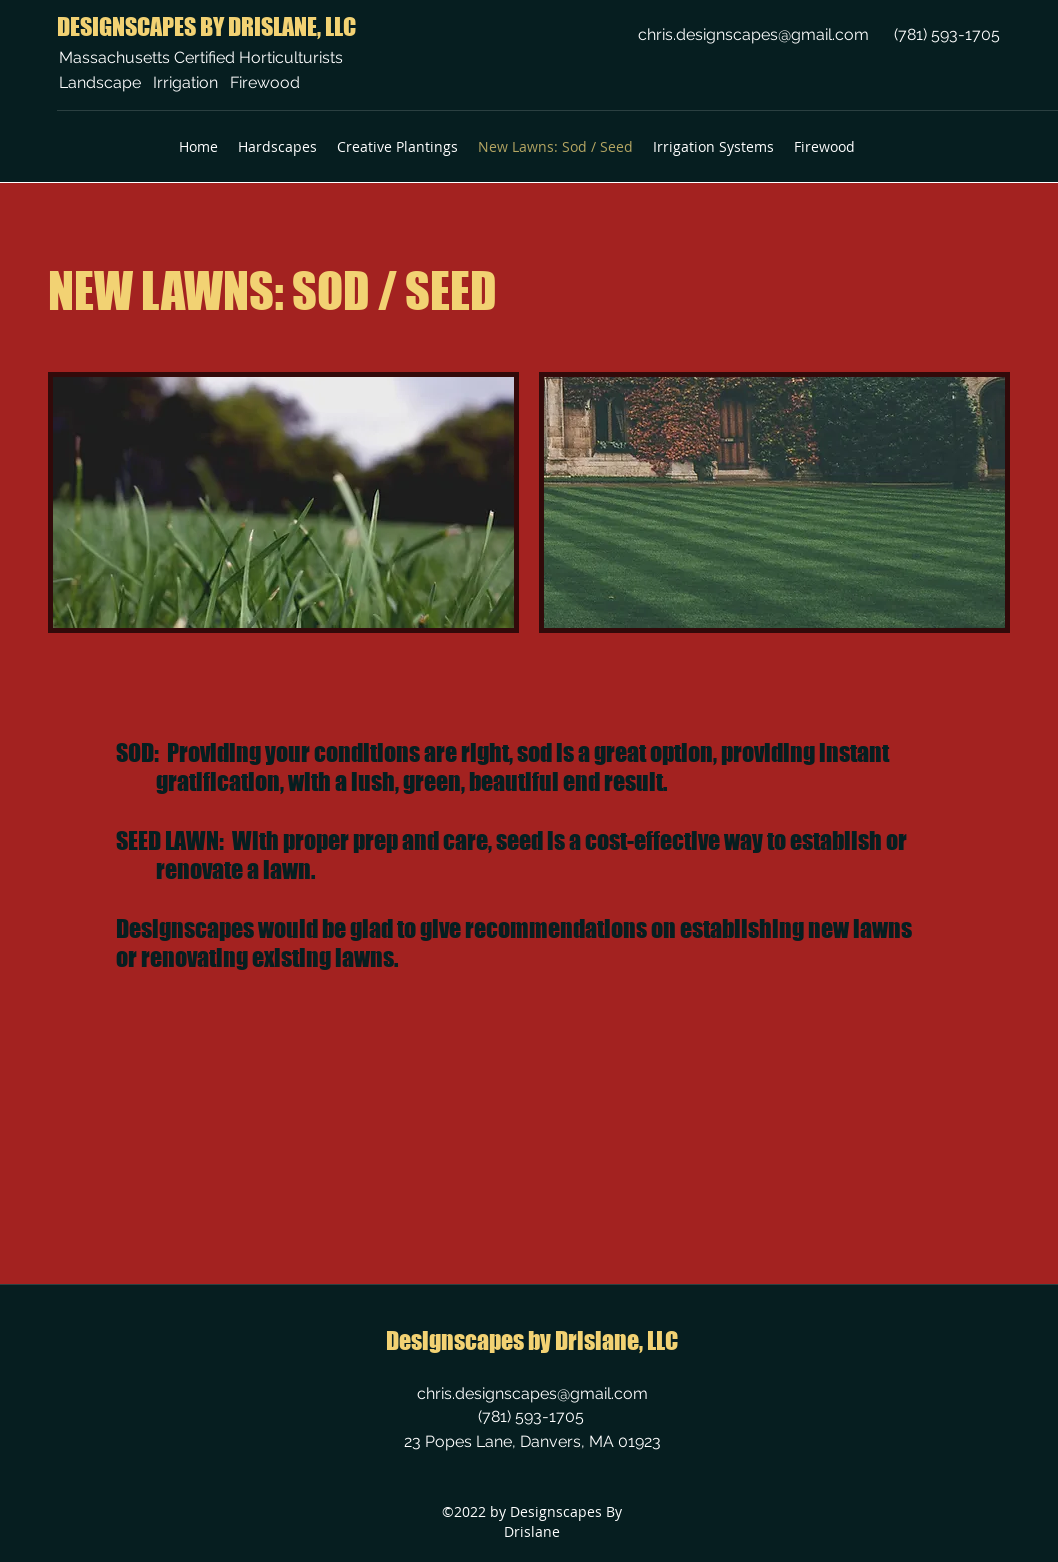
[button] (277, 147)
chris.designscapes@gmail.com (753, 34)
